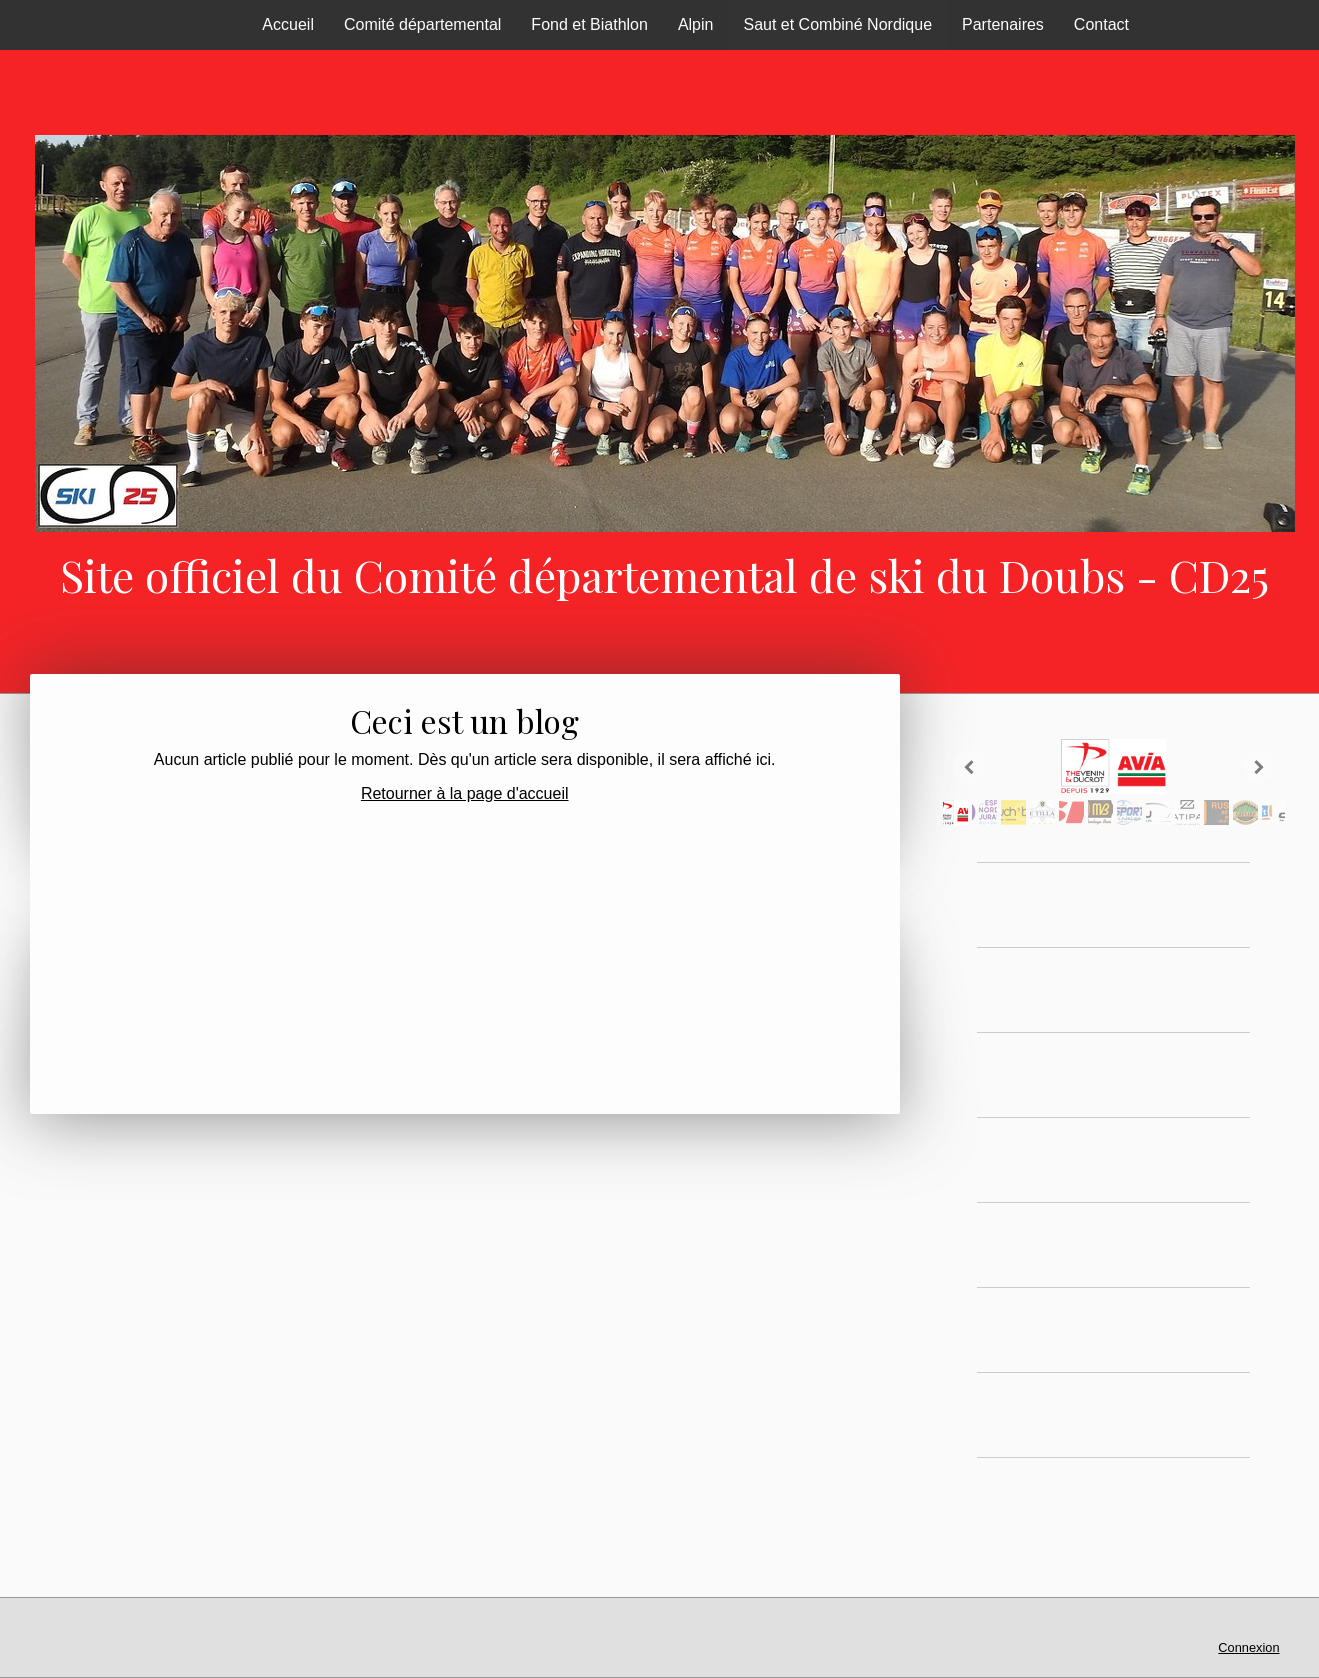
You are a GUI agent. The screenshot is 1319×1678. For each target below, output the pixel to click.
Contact (1101, 24)
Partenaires (1003, 24)
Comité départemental (422, 24)
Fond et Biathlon (589, 24)
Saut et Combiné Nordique (837, 24)
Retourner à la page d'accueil (465, 793)
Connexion (1248, 1647)
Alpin (696, 24)
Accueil (288, 24)
